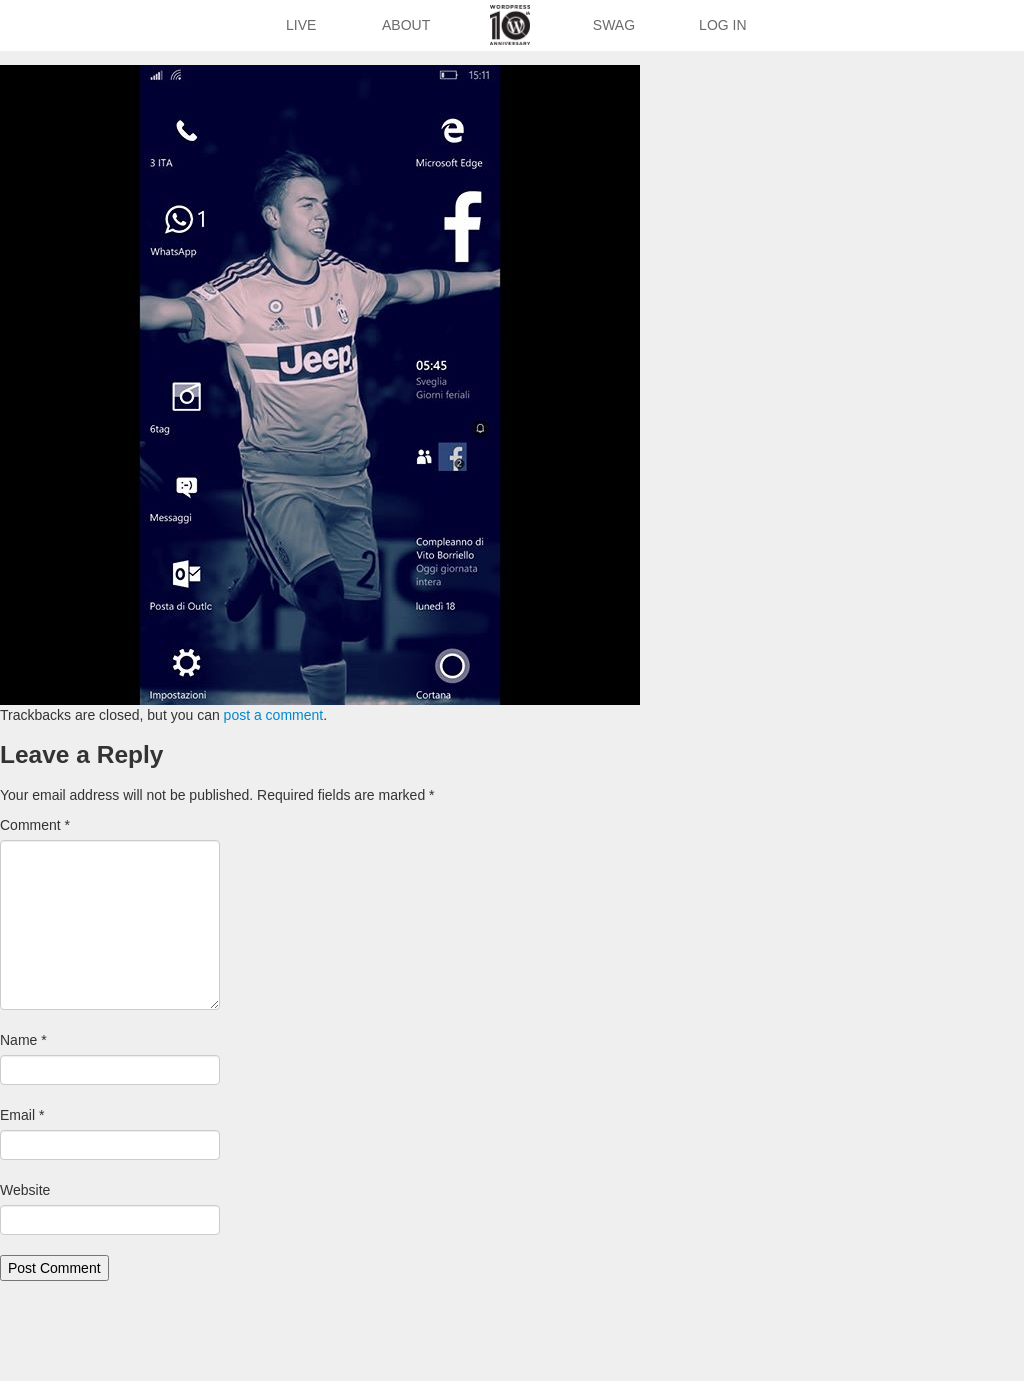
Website (25, 1190)
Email (22, 1115)
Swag (614, 25)
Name (23, 1040)
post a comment (274, 715)
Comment (35, 825)
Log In (722, 25)
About (406, 25)
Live (301, 25)
